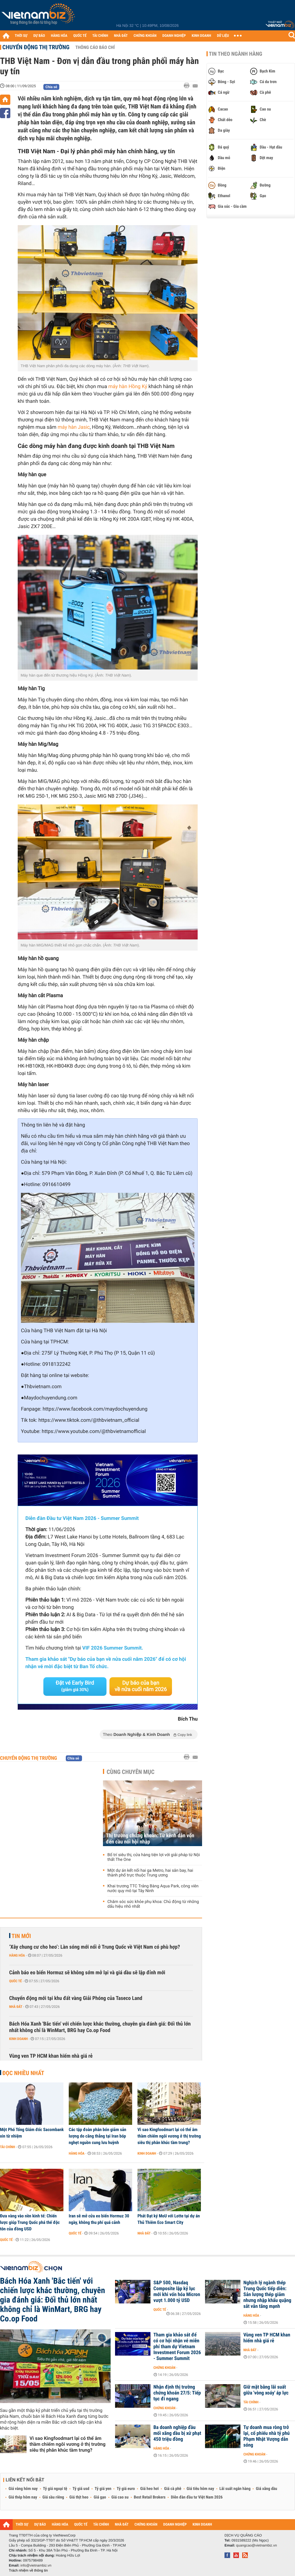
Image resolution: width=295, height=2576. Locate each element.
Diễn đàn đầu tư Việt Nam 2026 (196, 2497)
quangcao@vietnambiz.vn (256, 2545)
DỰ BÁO (39, 36)
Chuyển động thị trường (35, 47)
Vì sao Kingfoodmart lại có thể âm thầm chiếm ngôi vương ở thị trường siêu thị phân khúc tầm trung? (169, 2136)
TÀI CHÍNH (100, 36)
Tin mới (21, 1936)
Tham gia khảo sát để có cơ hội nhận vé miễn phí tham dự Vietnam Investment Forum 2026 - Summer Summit (177, 2346)
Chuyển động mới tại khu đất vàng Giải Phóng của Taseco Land (75, 1998)
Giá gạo (100, 2497)
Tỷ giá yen (103, 2489)
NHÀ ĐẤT (120, 36)
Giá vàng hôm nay (23, 2489)
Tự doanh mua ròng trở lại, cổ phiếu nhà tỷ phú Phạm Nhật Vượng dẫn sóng (266, 2436)
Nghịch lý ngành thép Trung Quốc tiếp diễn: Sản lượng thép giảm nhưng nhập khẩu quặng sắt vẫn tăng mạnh (267, 2294)
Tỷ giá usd (81, 2489)
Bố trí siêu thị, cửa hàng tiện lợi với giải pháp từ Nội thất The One (153, 1857)
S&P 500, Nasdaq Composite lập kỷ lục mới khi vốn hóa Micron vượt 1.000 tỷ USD (176, 2291)
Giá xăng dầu (266, 2489)
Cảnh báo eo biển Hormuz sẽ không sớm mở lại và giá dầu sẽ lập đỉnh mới (87, 1973)
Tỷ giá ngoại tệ (55, 2489)
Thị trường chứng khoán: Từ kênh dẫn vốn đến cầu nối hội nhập (150, 1839)
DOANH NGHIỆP (174, 36)
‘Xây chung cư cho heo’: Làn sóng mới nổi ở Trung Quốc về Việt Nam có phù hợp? (94, 1947)
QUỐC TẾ (79, 36)
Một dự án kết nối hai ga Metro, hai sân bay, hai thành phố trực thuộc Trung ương (150, 1873)
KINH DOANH (201, 36)
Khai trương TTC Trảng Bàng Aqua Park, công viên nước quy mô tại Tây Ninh (153, 1888)
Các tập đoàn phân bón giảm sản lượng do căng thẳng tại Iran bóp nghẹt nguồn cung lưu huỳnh (97, 2136)
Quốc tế (15, 1981)
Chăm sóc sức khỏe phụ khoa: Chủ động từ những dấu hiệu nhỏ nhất (153, 1904)
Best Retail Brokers (150, 2497)
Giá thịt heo (78, 2497)
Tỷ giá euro (126, 2489)
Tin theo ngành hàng (235, 54)
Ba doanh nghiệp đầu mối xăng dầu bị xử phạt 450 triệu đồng (177, 2433)
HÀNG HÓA (59, 36)
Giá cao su (120, 2497)
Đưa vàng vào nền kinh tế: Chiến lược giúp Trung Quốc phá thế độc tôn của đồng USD (30, 2222)
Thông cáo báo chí (95, 47)
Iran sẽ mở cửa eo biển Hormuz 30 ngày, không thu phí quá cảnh (99, 2219)
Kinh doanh (18, 2039)
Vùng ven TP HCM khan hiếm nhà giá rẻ (51, 2056)
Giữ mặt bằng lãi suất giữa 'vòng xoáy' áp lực (266, 2390)
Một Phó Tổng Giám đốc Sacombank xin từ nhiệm (32, 2133)
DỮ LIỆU (223, 36)
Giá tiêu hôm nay (200, 2489)
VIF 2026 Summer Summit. (112, 1648)
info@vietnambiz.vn (35, 2565)
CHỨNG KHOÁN (145, 36)
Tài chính (7, 2147)
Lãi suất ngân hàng (234, 2489)
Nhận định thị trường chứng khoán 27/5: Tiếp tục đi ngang (177, 2393)
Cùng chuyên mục (131, 1771)
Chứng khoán (164, 2368)
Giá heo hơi (149, 2489)
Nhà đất (15, 2007)
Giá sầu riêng (53, 2497)
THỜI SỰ (21, 36)
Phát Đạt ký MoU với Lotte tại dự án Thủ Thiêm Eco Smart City (168, 2219)
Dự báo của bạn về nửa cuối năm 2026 (141, 1686)
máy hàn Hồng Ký (127, 387)
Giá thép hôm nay (23, 2497)
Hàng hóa (17, 1955)
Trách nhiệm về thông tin (28, 2570)
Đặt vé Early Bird (75, 1686)
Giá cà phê (172, 2489)
